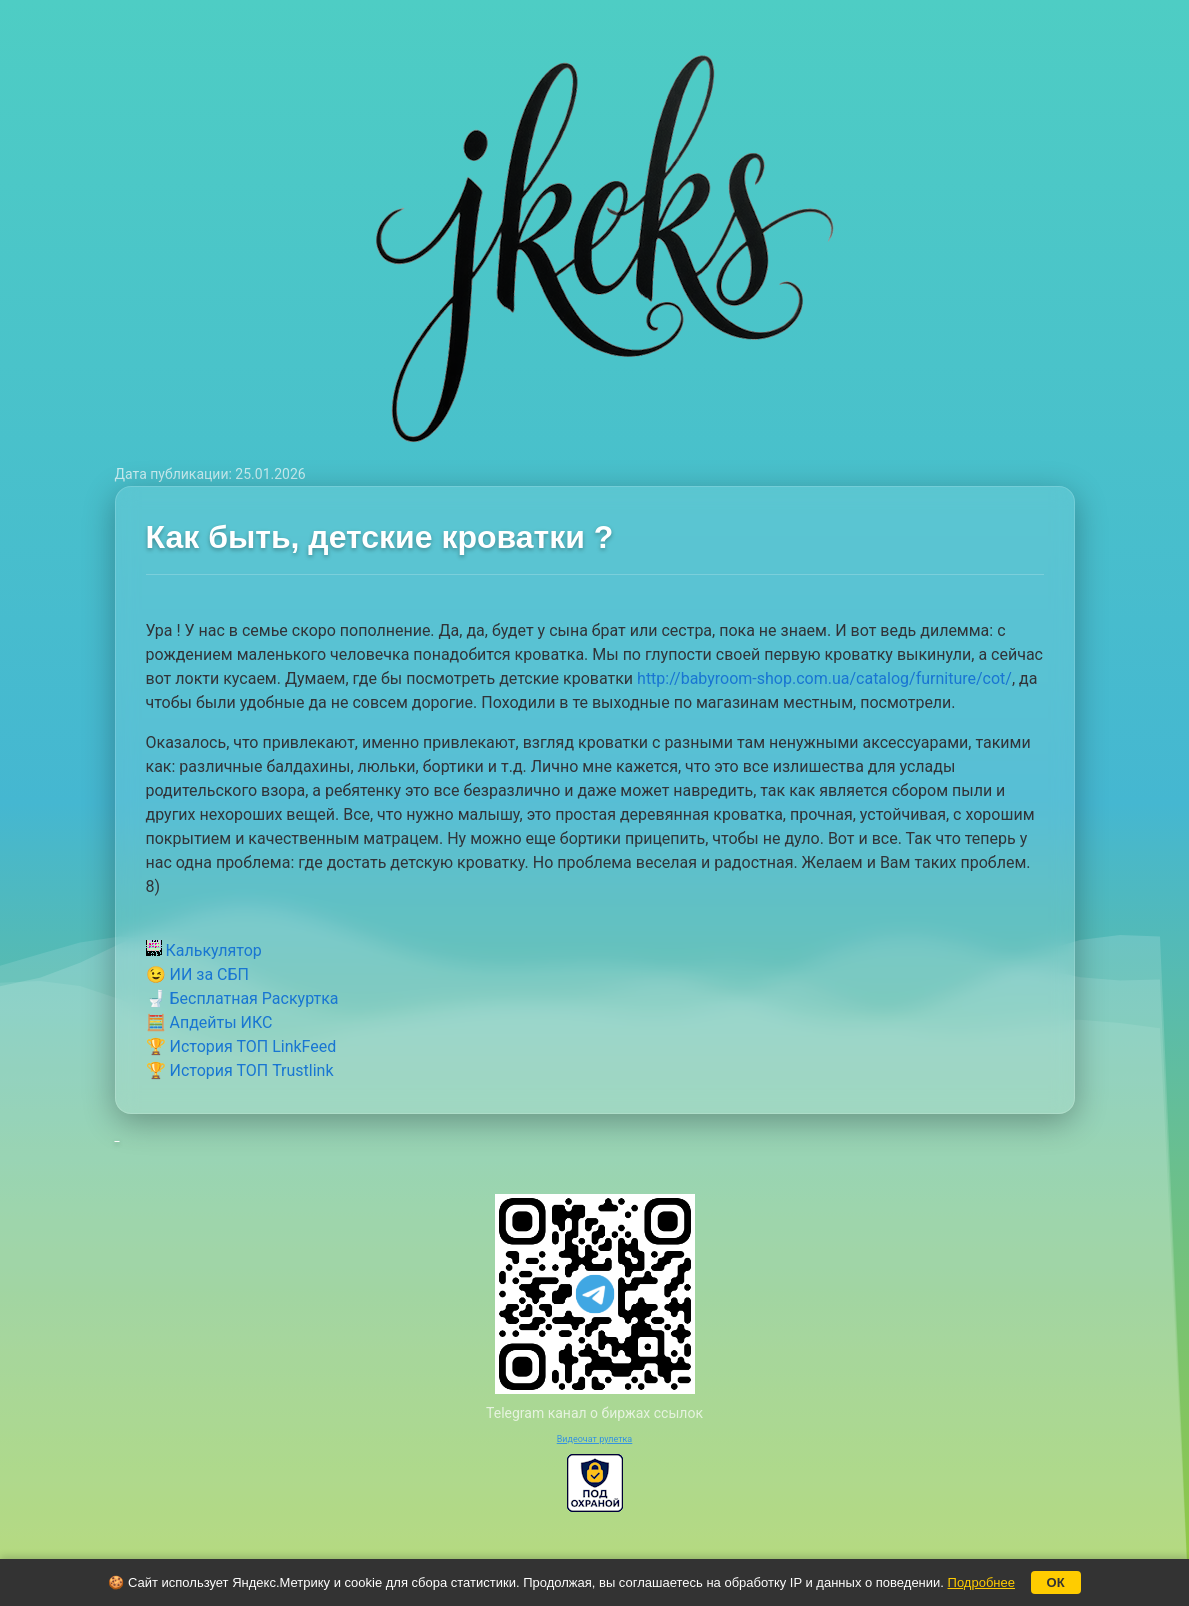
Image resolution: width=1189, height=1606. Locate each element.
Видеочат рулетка (595, 1439)
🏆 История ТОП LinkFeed (241, 1046)
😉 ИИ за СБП (197, 974)
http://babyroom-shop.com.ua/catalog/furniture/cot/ (824, 678)
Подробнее (981, 1582)
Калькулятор (204, 950)
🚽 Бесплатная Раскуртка (242, 998)
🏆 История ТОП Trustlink (240, 1070)
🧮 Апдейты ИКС (209, 1022)
